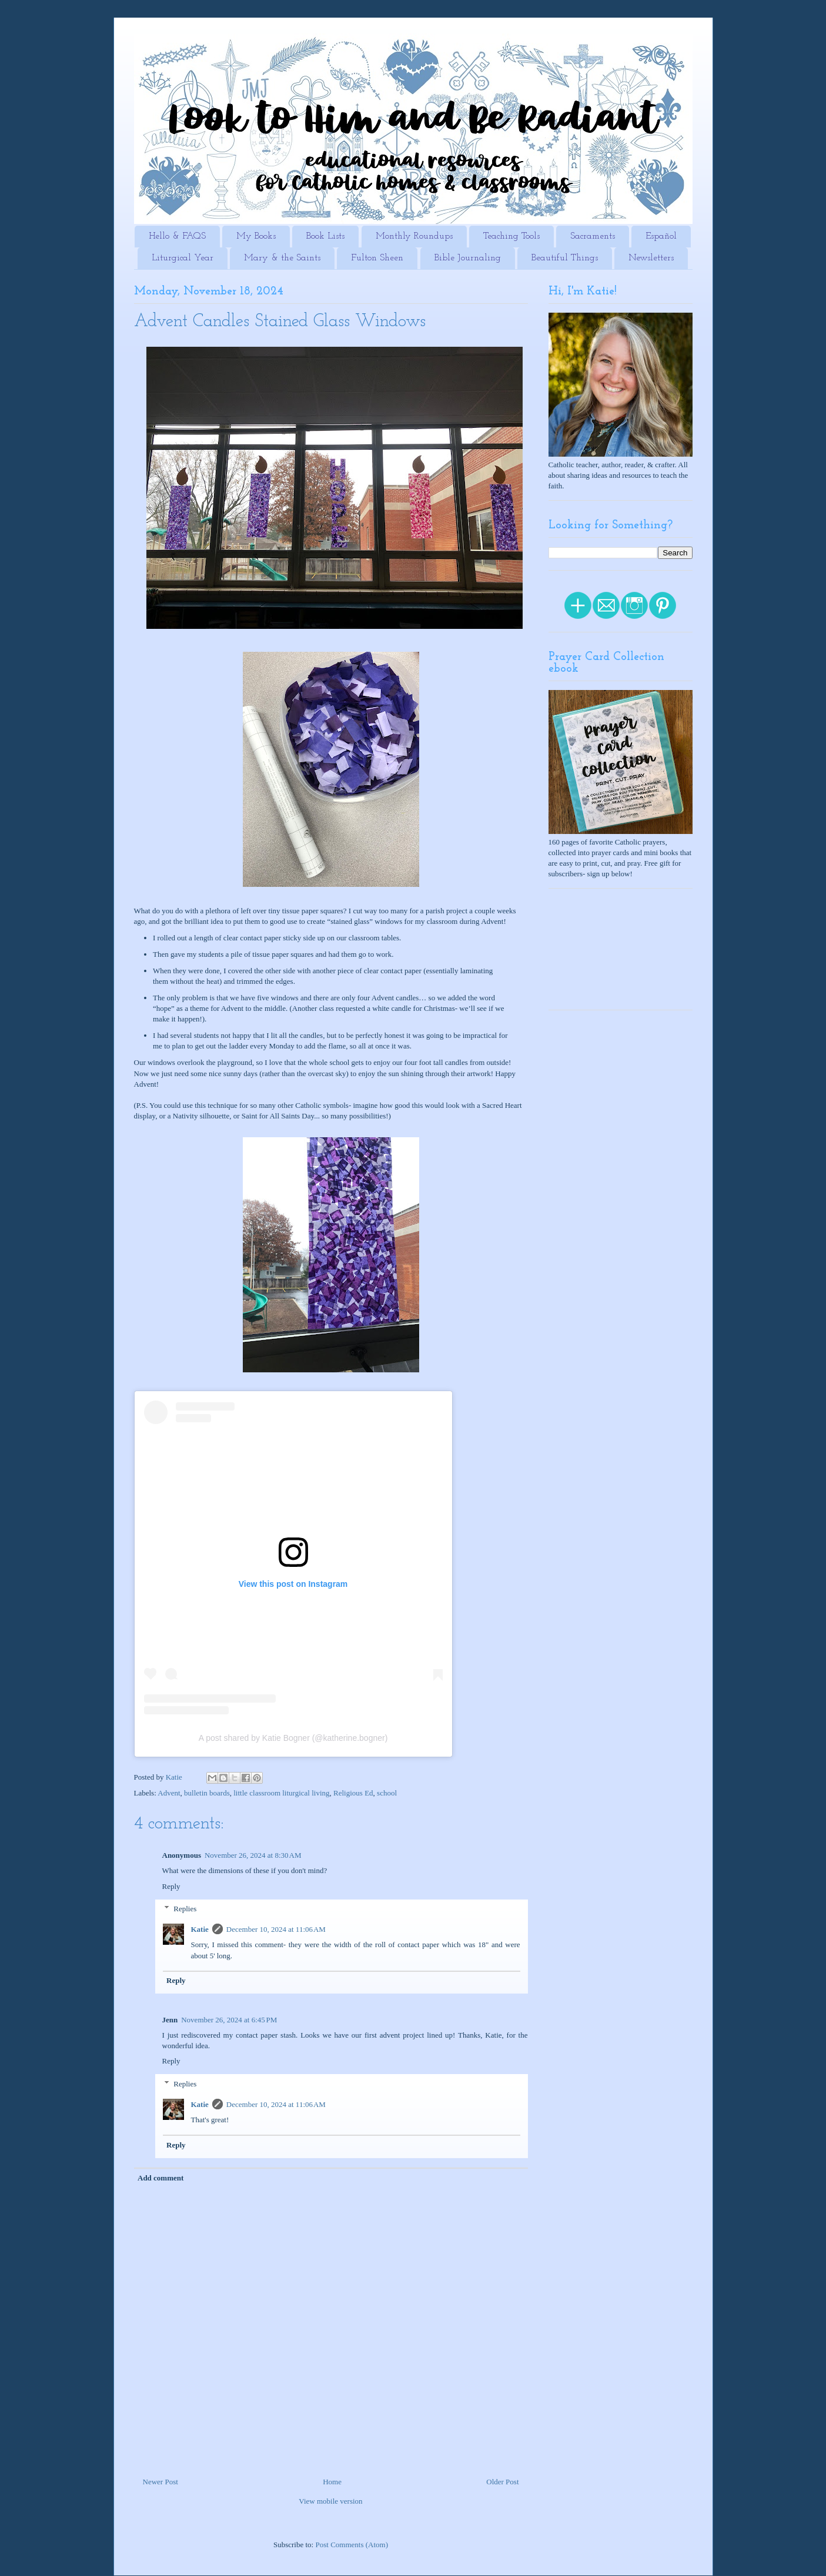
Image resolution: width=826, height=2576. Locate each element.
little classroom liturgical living (281, 1792)
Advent (169, 1792)
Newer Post (160, 2481)
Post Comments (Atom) (351, 2544)
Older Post (502, 2481)
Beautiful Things (564, 258)
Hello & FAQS (177, 236)
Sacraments (592, 236)
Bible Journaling (467, 258)
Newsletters (651, 258)
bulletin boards (207, 1792)
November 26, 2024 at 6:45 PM (229, 2019)
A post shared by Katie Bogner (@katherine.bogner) (293, 1738)
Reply (171, 1886)
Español (661, 236)
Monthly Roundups (414, 236)
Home (332, 2481)
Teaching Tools (511, 236)
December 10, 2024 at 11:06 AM (276, 1929)
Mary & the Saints (282, 258)
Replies (184, 1908)
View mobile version (330, 2501)
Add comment (160, 2177)
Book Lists (325, 236)
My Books (256, 236)
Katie (200, 1929)
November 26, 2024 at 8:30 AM (253, 1855)
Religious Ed (353, 1792)
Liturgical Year (182, 258)
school (387, 1792)
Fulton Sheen (377, 258)
